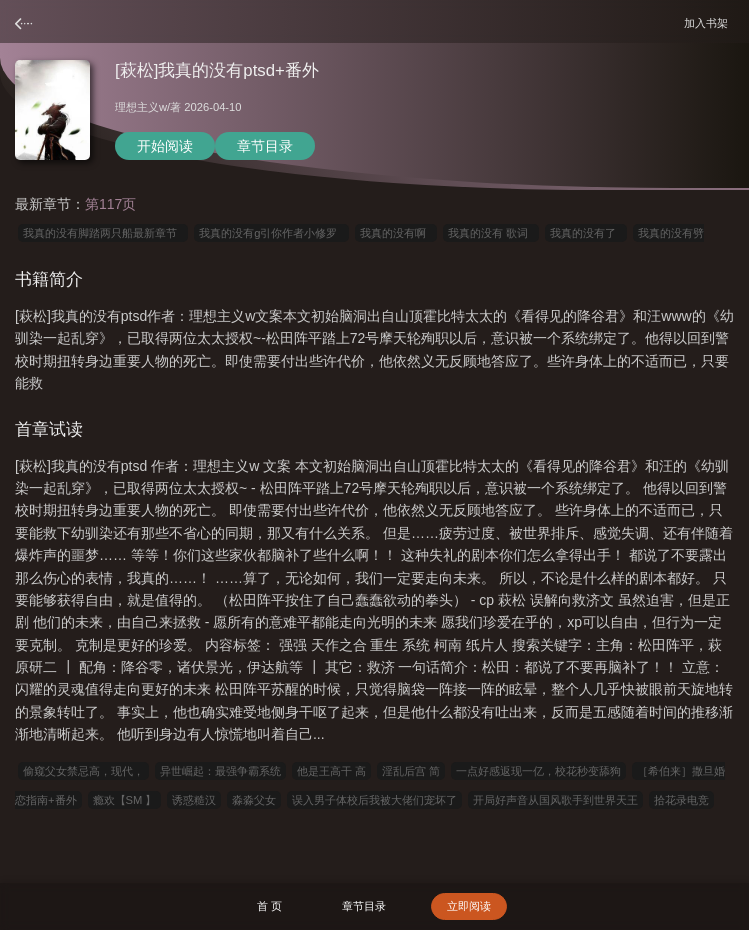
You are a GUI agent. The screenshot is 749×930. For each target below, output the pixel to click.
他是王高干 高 (331, 771)
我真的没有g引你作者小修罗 (271, 233)
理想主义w (141, 107)
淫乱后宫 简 (411, 771)
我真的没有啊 (396, 233)
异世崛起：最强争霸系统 (220, 771)
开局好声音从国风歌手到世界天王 (555, 800)
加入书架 (709, 22)
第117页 (110, 204)
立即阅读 (469, 906)
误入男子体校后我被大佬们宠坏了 (374, 800)
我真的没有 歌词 (491, 233)
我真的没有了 (586, 233)
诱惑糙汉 (194, 800)
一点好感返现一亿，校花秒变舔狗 (538, 771)
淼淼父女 (254, 800)
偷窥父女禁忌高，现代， (83, 771)
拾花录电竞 (681, 800)
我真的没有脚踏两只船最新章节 (103, 233)
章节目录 (265, 146)
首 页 (269, 906)
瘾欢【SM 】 (125, 800)
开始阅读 (165, 146)
